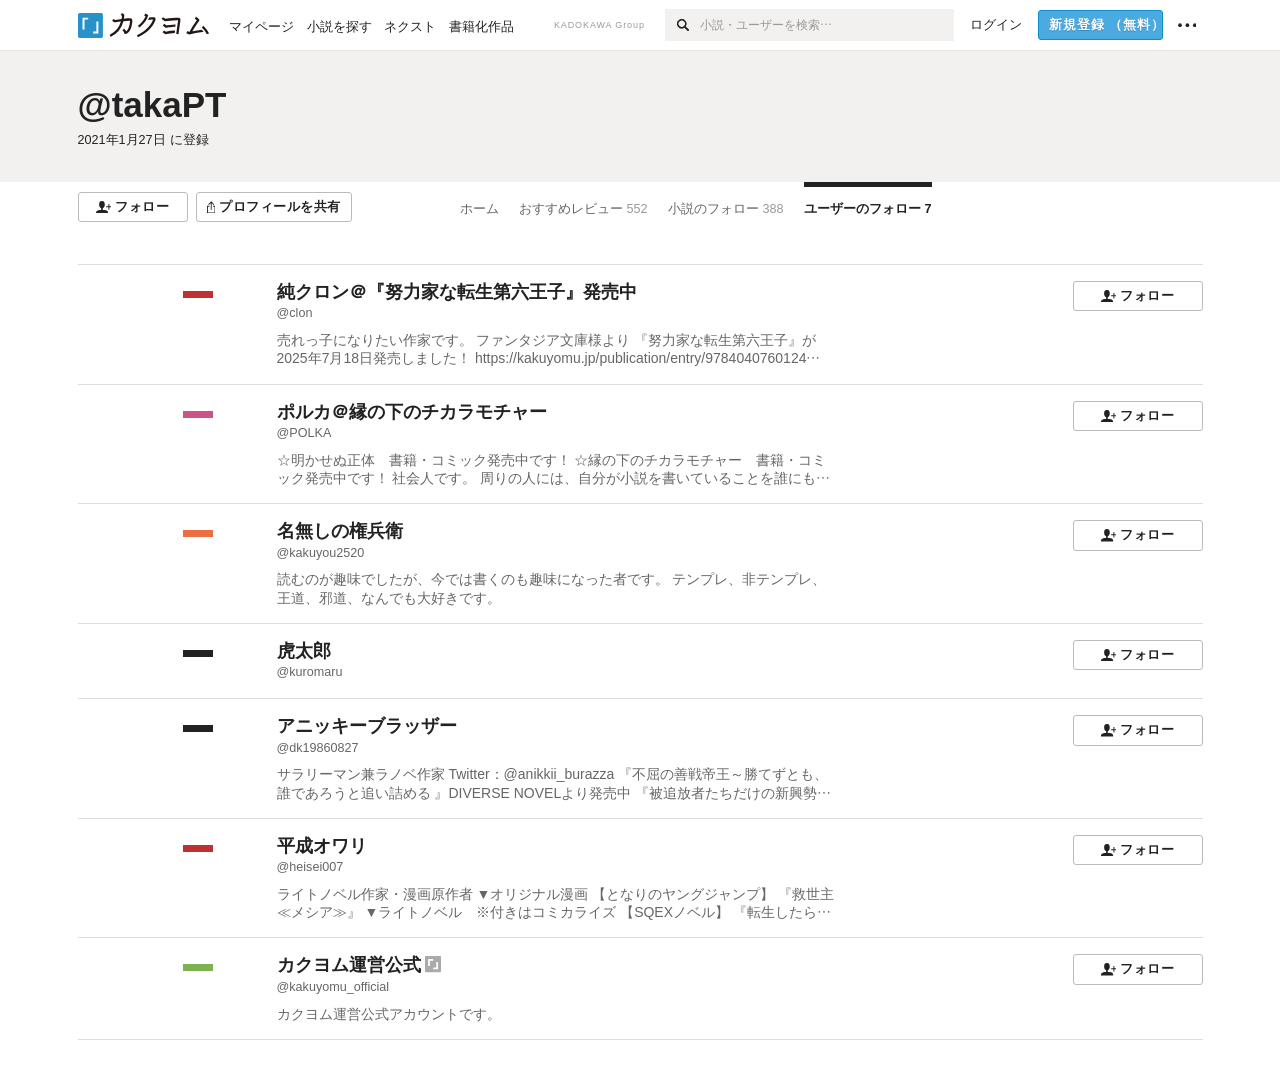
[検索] (682, 25)
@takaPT (152, 104)
